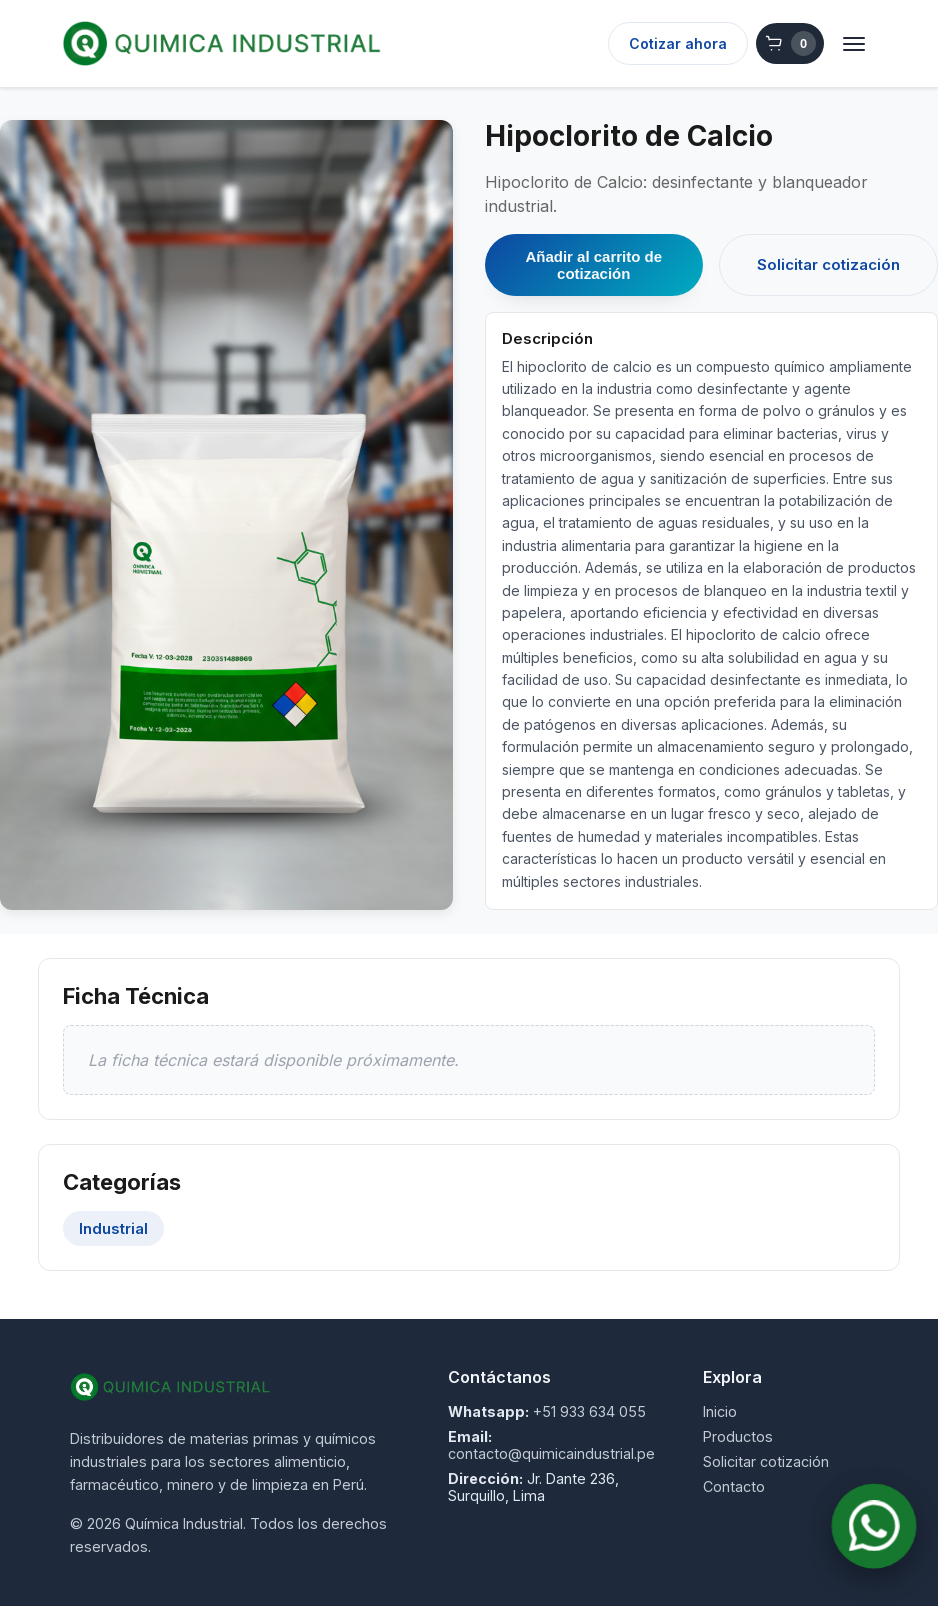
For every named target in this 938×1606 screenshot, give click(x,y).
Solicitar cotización (828, 264)
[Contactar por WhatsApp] (874, 1526)
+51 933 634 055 (589, 1411)
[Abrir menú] (854, 44)
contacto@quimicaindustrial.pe (551, 1453)
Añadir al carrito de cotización (593, 265)
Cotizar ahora (678, 43)
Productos (738, 1436)
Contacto (734, 1486)
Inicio (720, 1411)
